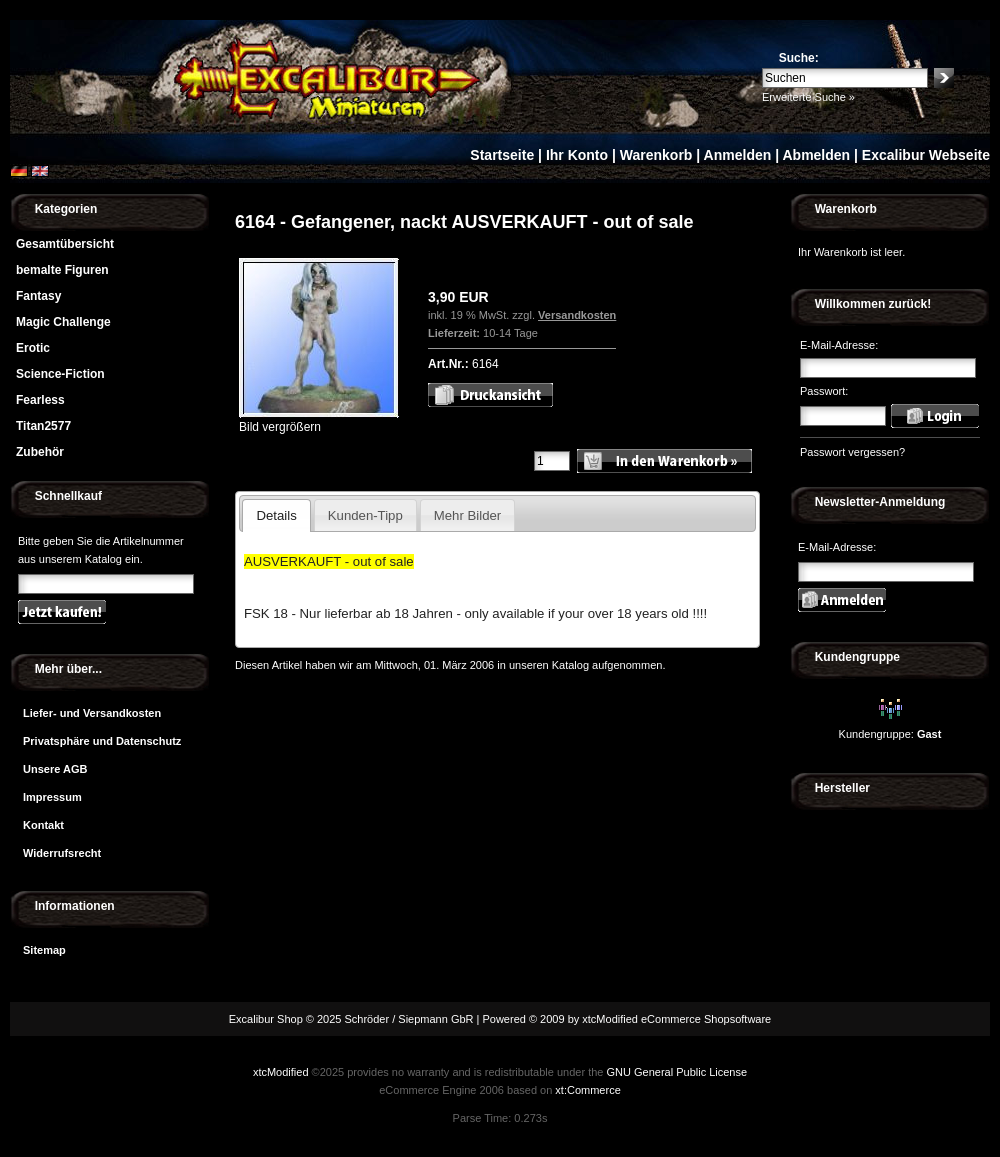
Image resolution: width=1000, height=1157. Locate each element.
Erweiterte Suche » (808, 97)
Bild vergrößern (319, 420)
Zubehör (40, 452)
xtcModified (281, 1072)
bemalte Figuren (62, 270)
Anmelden (738, 155)
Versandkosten (577, 315)
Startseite (502, 155)
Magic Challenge (63, 322)
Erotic (33, 348)
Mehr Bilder (467, 515)
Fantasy (38, 296)
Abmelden (816, 155)
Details (276, 515)
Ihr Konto (577, 155)
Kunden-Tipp (365, 515)
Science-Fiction (60, 374)
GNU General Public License (676, 1072)
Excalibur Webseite (926, 155)
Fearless (40, 400)
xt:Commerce (587, 1090)
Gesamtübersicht (65, 244)
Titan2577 (43, 426)
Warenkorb (656, 155)
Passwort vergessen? (852, 452)
